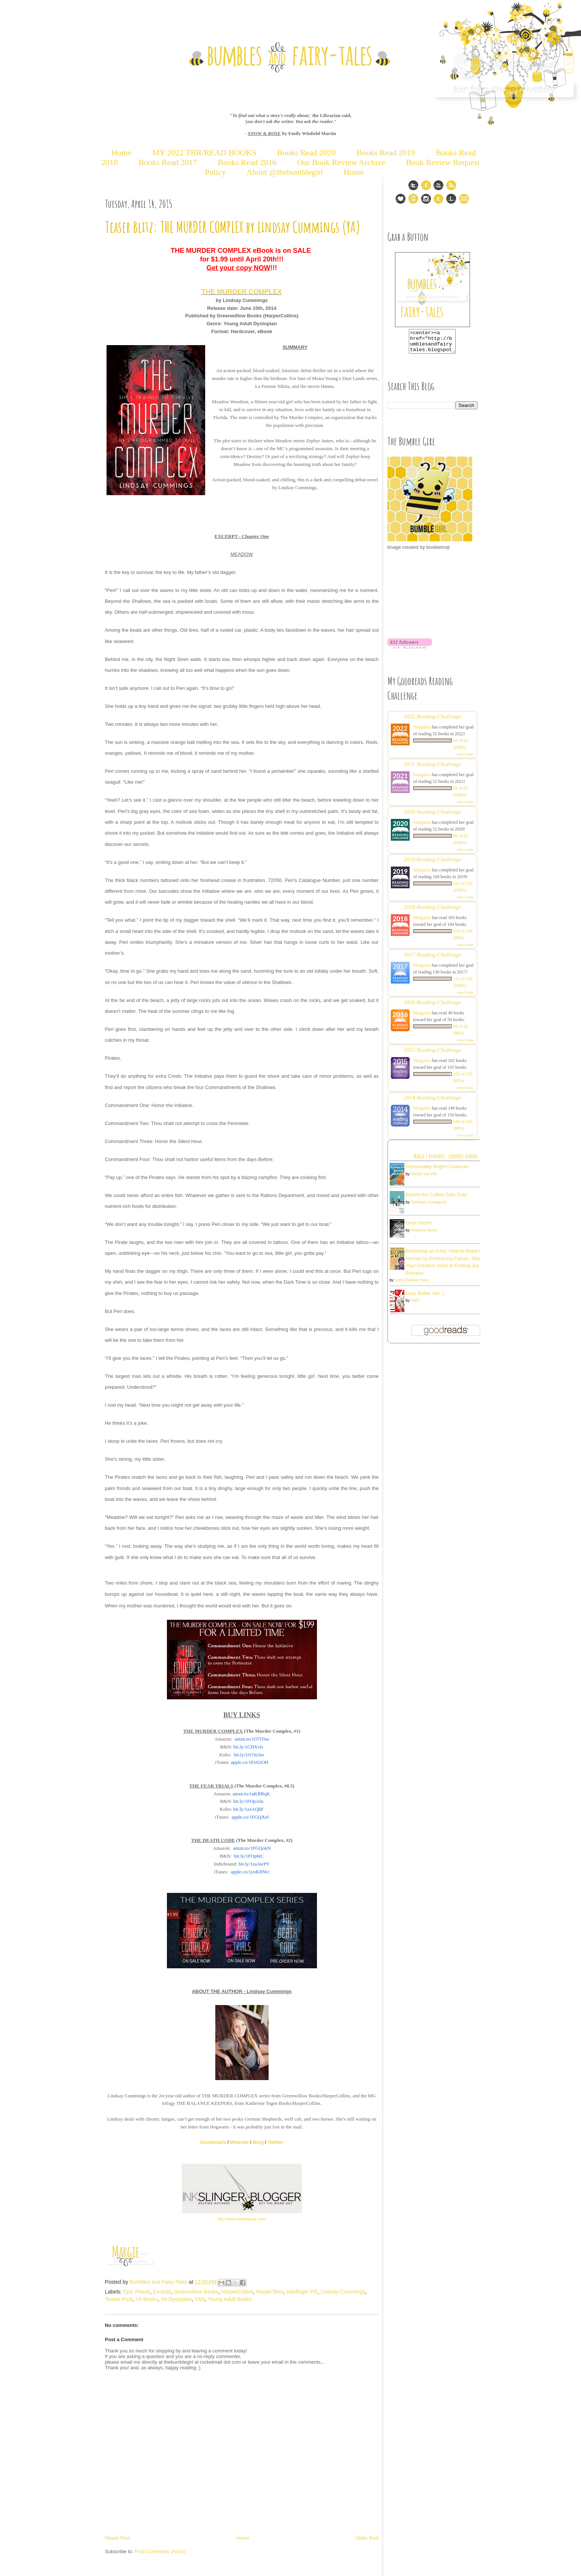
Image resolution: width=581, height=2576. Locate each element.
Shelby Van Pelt (424, 1178)
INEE (415, 1305)
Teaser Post (119, 2299)
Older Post (367, 2538)
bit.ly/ (248, 1747)
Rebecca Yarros (424, 1235)
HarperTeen (270, 2292)
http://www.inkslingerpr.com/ (242, 2219)
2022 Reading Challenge (432, 721)
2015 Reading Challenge (432, 1054)
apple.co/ (249, 1762)
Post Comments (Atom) (160, 2551)
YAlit (200, 2299)
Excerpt (162, 2292)
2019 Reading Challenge (432, 864)
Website (239, 2142)
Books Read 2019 (385, 152)
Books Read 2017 (167, 162)
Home (121, 152)
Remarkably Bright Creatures (437, 1171)
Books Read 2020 (306, 152)
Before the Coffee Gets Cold (436, 1199)
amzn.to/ (252, 1739)
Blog (258, 2142)
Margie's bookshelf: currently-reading (446, 1160)
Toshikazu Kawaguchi (429, 1207)
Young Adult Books (230, 2299)
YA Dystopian (176, 2299)
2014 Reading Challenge (432, 1102)
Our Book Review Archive (341, 162)
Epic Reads (136, 2292)
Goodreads (213, 2142)
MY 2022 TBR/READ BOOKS (204, 152)
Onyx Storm (419, 1227)
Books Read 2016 (248, 162)
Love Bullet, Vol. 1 (425, 1298)
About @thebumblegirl (284, 172)
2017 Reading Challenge (432, 959)
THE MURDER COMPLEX (241, 292)
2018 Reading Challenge (432, 911)
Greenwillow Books (196, 2292)
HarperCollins (237, 2292)
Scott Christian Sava (412, 1285)
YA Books (146, 2299)
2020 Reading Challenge (432, 816)
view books (465, 759)
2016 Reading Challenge (432, 1006)
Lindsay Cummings (343, 2292)
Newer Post (117, 2538)
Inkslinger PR (302, 2292)
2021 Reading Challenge (432, 768)
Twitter (276, 2142)
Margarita (422, 731)
